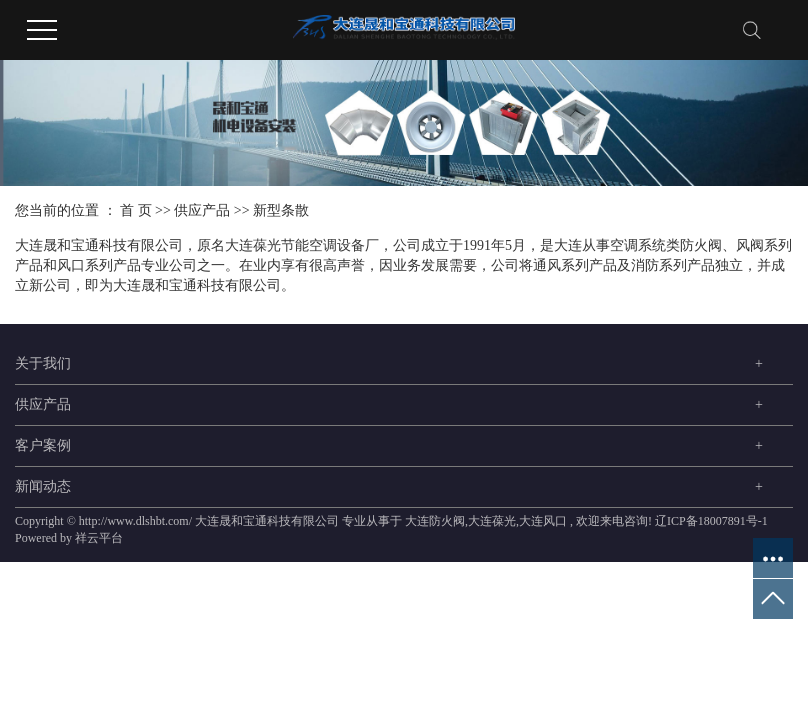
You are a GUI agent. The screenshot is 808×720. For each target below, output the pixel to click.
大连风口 (543, 521)
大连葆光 (492, 521)
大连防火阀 (435, 521)
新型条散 (281, 210)
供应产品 (202, 210)
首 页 (136, 210)
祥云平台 (99, 538)
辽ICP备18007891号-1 (711, 521)
